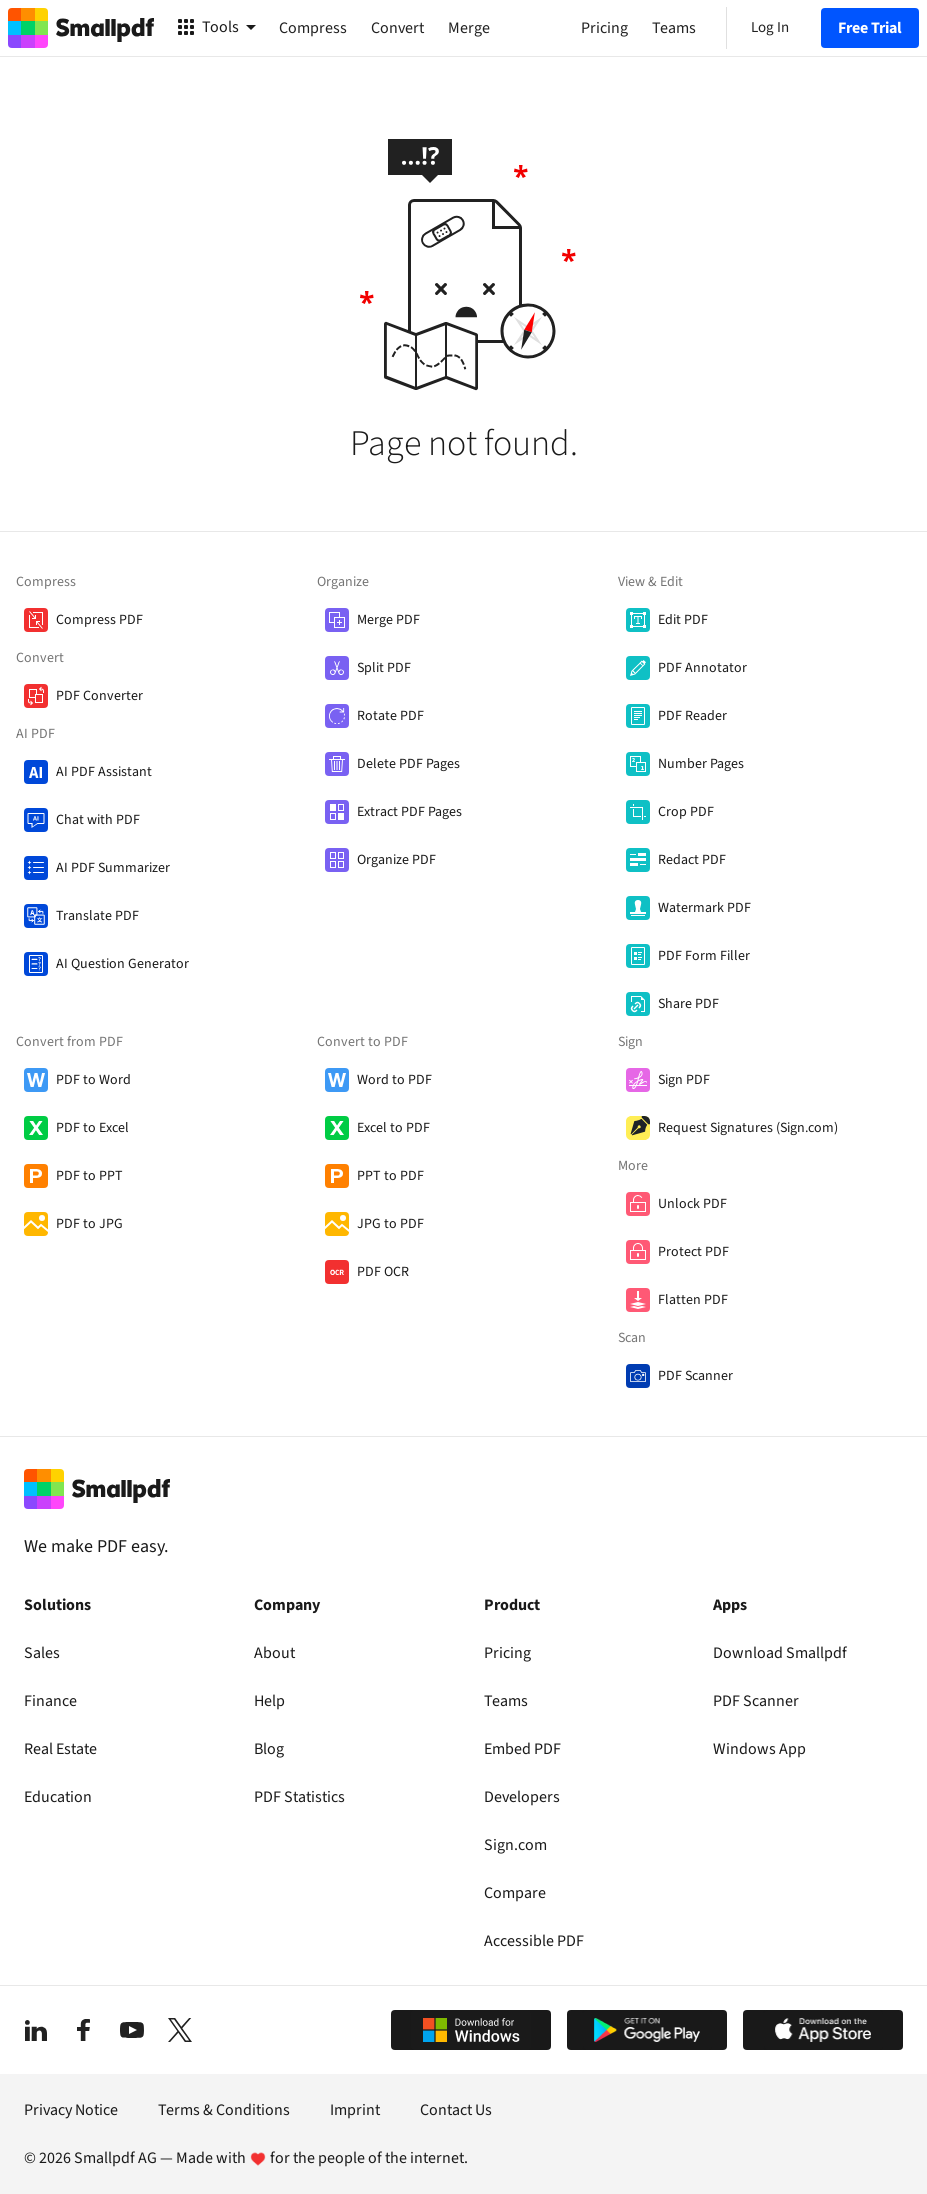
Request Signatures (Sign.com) (748, 1128)
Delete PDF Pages (408, 764)
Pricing (507, 1653)
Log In (770, 27)
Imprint (355, 2110)
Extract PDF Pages (409, 812)
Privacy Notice (71, 2110)
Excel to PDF (393, 1128)
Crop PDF (686, 812)
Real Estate (60, 1749)
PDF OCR (383, 1272)
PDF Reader (692, 716)
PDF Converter (99, 696)
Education (58, 1797)
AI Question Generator (122, 964)
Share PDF (688, 1004)
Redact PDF (692, 860)
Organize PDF (396, 860)
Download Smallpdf (780, 1653)
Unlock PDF (692, 1204)
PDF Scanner (695, 1376)
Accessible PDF (534, 1941)
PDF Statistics (299, 1797)
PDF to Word (93, 1080)
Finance (50, 1701)
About (274, 1653)
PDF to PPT (89, 1176)
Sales (42, 1653)
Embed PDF (522, 1749)
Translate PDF (97, 916)
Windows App (759, 1749)
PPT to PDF (390, 1176)
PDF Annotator (702, 668)
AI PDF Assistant (104, 772)
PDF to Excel (92, 1128)
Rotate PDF (390, 716)
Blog (269, 1749)
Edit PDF (683, 620)
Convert (397, 28)
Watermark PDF (704, 908)
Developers (522, 1797)
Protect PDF (693, 1252)
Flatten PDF (693, 1300)
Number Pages (701, 764)
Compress (313, 28)
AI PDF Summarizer (113, 868)
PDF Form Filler (704, 956)
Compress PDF (99, 620)
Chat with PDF (98, 820)
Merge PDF (388, 620)
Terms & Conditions (224, 2110)
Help (269, 1701)
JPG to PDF (390, 1224)
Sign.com (515, 1845)
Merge (469, 28)
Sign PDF (684, 1080)
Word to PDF (394, 1080)
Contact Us (456, 2110)
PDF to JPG (89, 1224)
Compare (515, 1893)
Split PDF (384, 668)
